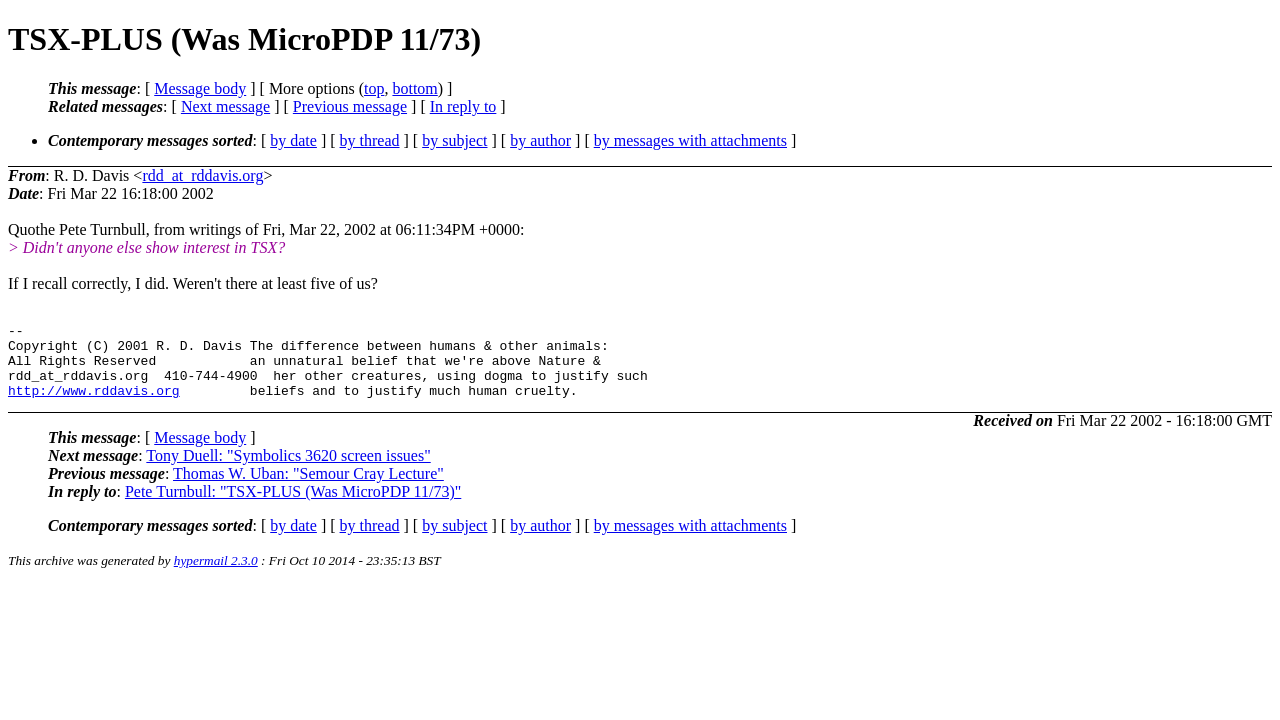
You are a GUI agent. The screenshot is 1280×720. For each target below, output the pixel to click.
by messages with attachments (690, 140)
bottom (414, 88)
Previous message (350, 106)
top (374, 88)
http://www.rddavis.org (94, 405)
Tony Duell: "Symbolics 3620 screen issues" (288, 470)
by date (293, 140)
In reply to (463, 106)
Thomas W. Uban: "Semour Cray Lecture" (308, 488)
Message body (200, 88)
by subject (454, 140)
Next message (225, 106)
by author (540, 140)
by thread (370, 140)
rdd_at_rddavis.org (202, 175)
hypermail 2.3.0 (216, 575)
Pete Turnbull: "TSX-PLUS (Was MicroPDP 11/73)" (293, 506)
